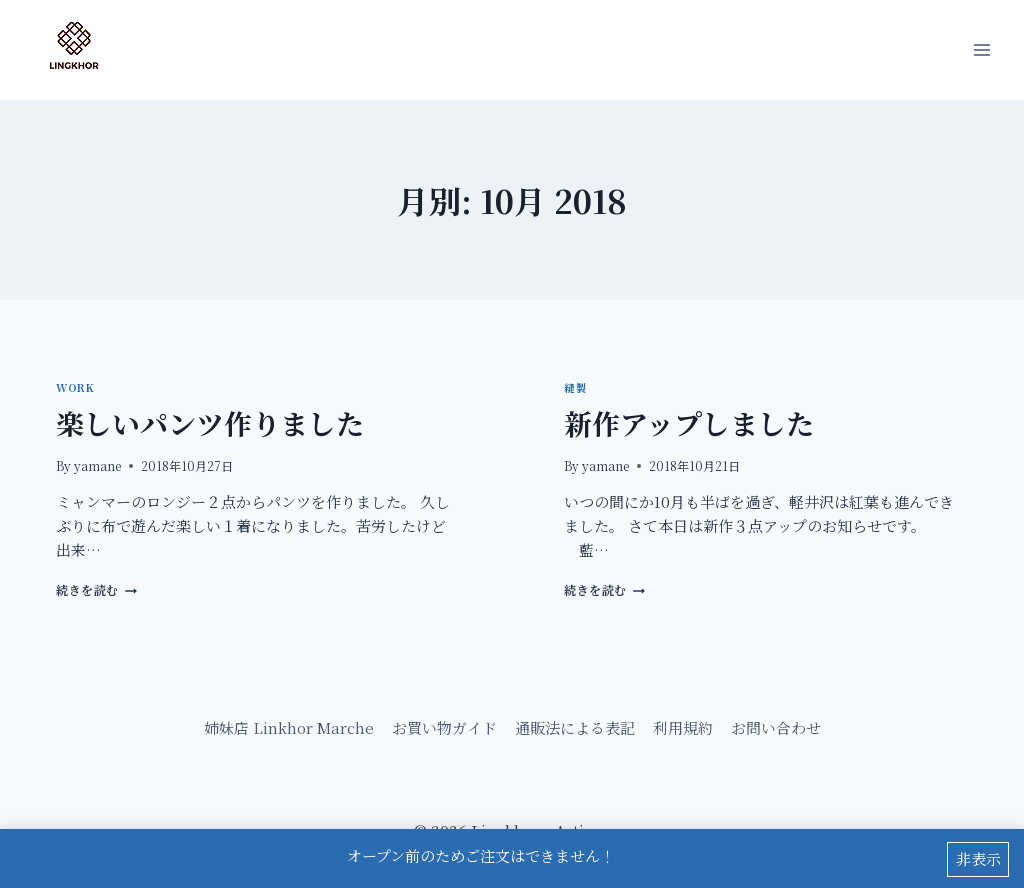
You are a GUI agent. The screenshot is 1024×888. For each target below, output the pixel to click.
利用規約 (683, 727)
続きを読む (96, 589)
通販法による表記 (575, 727)
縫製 (575, 387)
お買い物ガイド (444, 727)
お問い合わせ (776, 727)
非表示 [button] (978, 859)
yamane (97, 465)
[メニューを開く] (981, 49)
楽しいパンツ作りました (210, 423)
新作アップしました (689, 423)
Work (75, 387)
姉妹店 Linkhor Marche (289, 727)
